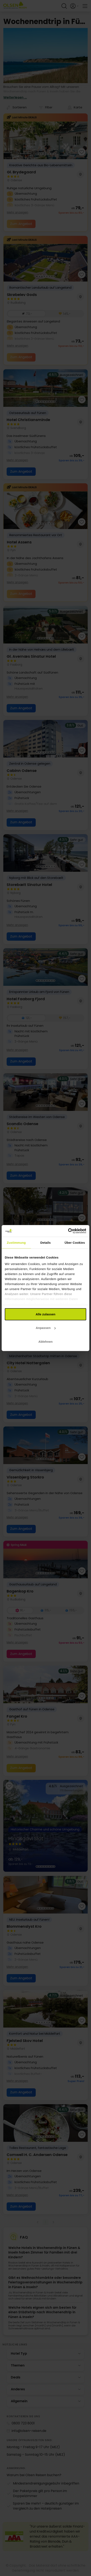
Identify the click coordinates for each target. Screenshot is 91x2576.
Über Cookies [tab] (75, 1242)
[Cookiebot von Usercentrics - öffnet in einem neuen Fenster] (68, 1231)
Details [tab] (45, 1242)
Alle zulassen (45, 1314)
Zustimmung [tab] (16, 1242)
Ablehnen (45, 1341)
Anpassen (46, 1328)
